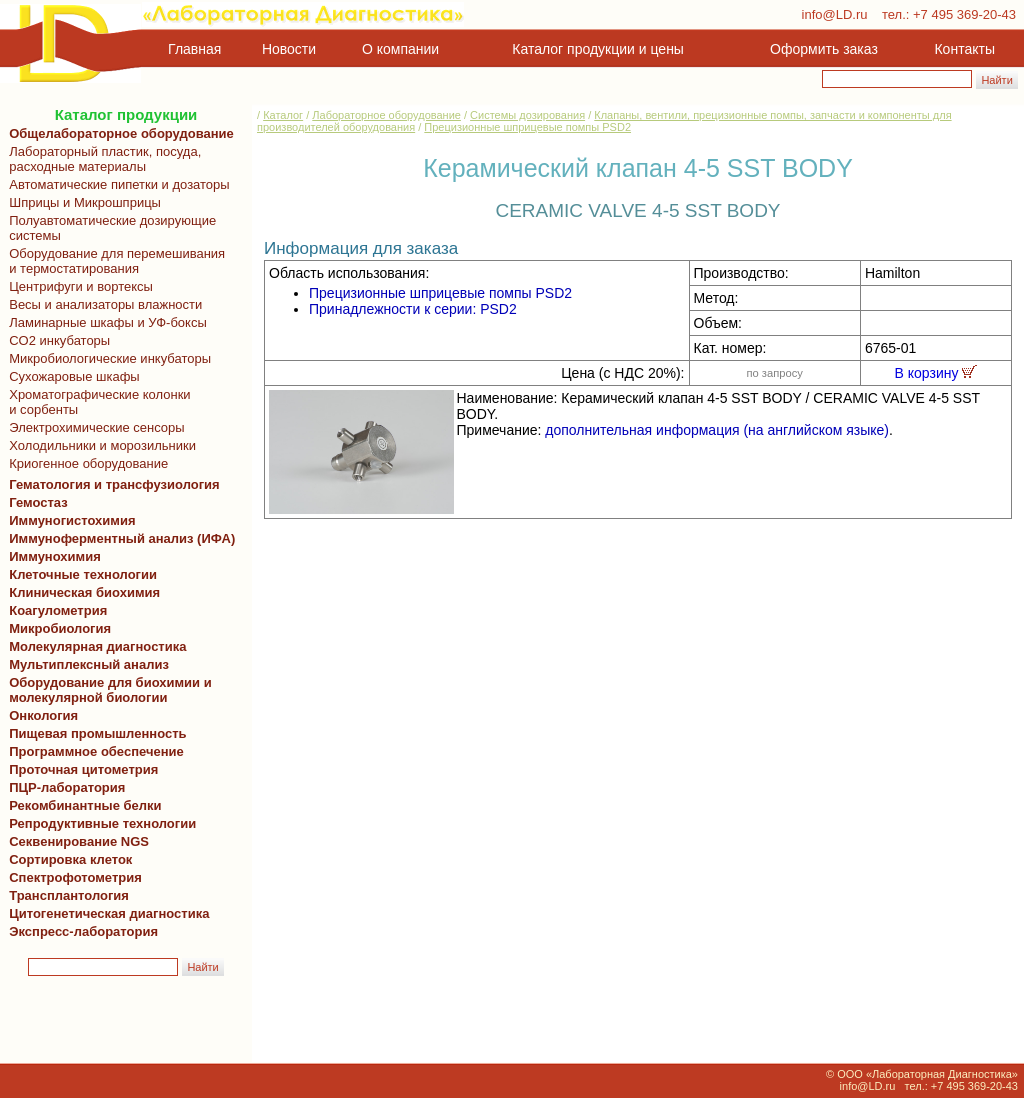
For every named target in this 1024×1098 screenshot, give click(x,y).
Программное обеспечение (96, 751)
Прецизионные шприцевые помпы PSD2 (527, 127)
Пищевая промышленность (98, 733)
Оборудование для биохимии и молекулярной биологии (107, 690)
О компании (398, 49)
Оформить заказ (824, 49)
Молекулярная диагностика (94, 646)
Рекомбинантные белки (82, 805)
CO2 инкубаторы (56, 340)
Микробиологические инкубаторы (106, 358)
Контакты (965, 49)
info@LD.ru (835, 14)
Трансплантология (65, 895)
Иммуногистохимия (69, 520)
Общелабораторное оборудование (118, 133)
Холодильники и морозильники (99, 445)
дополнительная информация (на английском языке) (717, 430)
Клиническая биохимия (81, 592)
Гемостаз (38, 502)
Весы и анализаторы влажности (102, 304)
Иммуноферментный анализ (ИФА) (118, 538)
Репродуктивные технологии (99, 823)
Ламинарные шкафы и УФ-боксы (104, 322)
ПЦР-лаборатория (63, 787)
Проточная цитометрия (80, 769)
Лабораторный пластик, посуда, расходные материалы (101, 159)
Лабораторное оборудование (386, 115)
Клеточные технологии (79, 574)
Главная (194, 49)
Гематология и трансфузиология (111, 484)
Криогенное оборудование (85, 463)
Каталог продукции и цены (597, 49)
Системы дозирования (527, 115)
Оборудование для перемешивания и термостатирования (113, 261)
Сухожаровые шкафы (71, 376)
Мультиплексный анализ (89, 664)
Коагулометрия (58, 610)
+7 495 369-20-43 (964, 14)
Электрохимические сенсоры (93, 427)
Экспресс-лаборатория (83, 931)
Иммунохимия (55, 556)
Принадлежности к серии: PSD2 (413, 309)
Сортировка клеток (67, 859)
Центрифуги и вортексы (77, 286)
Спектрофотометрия (75, 877)
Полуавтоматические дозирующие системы (109, 228)
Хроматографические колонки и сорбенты (96, 402)
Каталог (283, 115)
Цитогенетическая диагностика (105, 913)
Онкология (43, 715)
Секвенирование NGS (75, 841)
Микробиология (60, 628)
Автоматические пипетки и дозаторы (116, 184)
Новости (289, 49)
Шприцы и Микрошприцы (81, 202)
